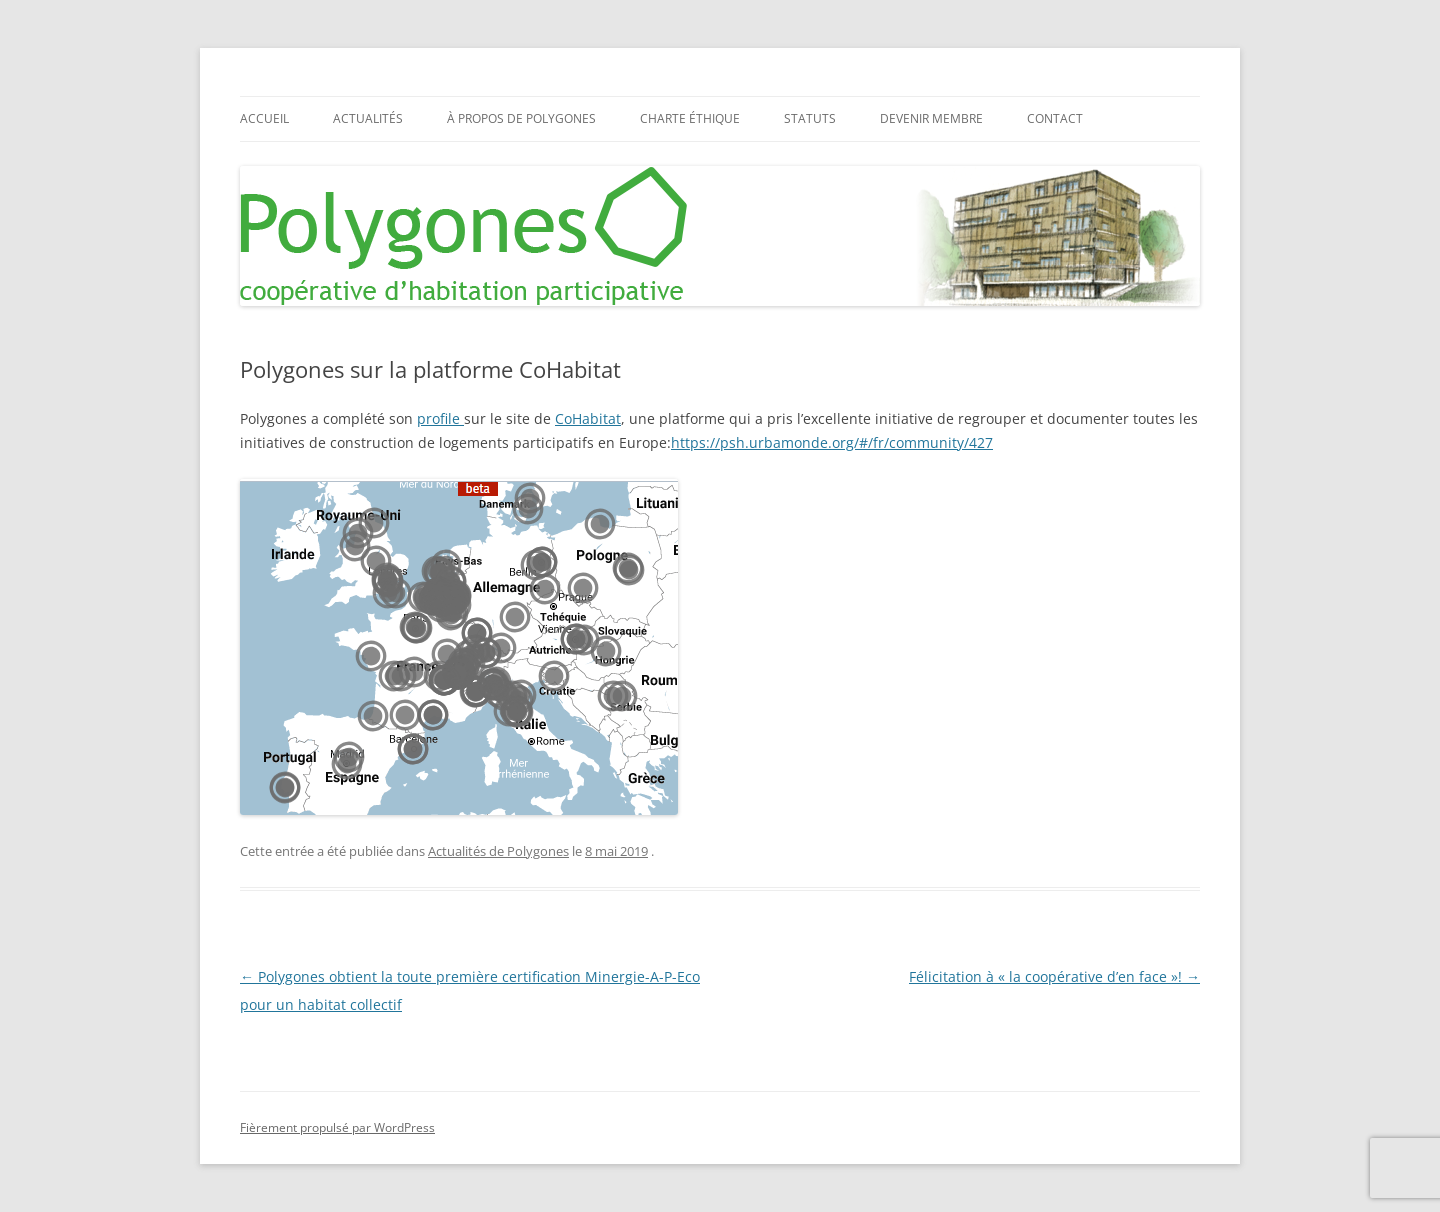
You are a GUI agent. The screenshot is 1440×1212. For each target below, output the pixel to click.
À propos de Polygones (521, 118)
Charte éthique (690, 118)
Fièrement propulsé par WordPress (337, 1127)
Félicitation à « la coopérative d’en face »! (1054, 976)
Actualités (368, 118)
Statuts (810, 118)
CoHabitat (588, 418)
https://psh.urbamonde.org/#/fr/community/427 (832, 442)
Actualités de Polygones (498, 851)
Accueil (264, 118)
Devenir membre (931, 118)
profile (440, 418)
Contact (1055, 118)
